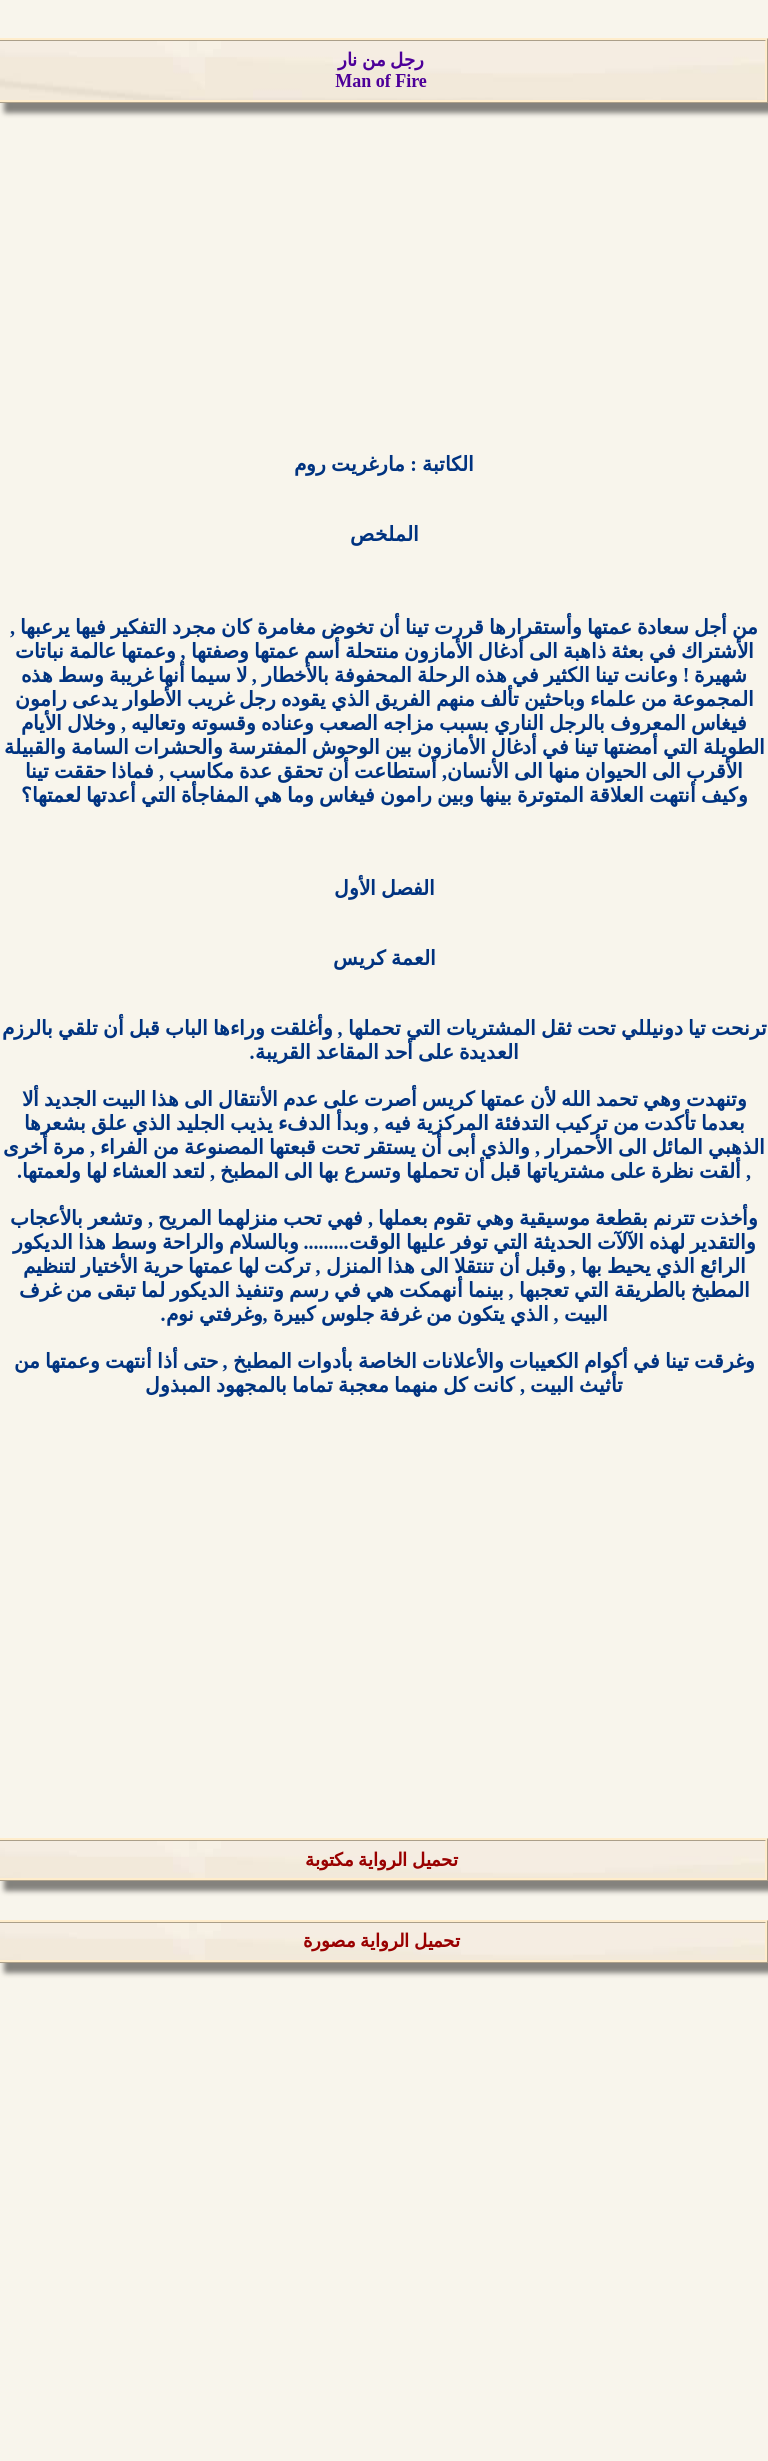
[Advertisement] (384, 281)
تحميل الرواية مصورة (381, 1941)
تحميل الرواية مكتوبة (381, 1860)
